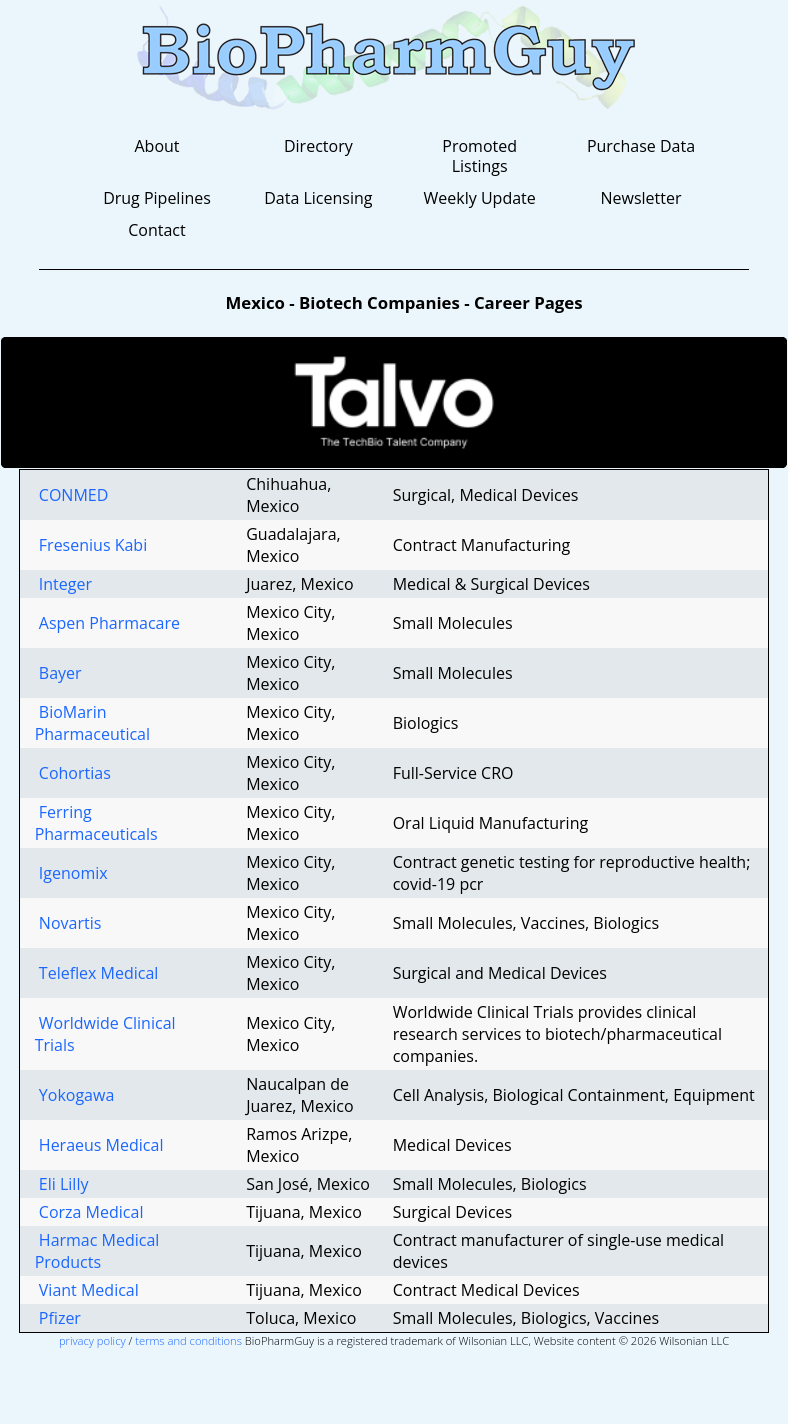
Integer (63, 584)
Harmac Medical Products (97, 1251)
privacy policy (92, 1340)
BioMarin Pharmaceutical (92, 723)
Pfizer (58, 1318)
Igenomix (71, 873)
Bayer (58, 673)
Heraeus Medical (99, 1145)
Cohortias (73, 773)
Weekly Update (480, 198)
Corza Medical (89, 1212)
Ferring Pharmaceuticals (96, 823)
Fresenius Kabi (91, 545)
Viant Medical (87, 1290)
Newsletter (640, 198)
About (156, 146)
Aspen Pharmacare (107, 623)
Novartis (68, 923)
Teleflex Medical (97, 973)
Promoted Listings (479, 156)
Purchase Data (641, 146)
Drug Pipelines (157, 198)
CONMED (72, 495)
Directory (318, 146)
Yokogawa (75, 1095)
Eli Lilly (62, 1184)
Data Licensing (318, 198)
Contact (156, 230)
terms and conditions (188, 1340)
